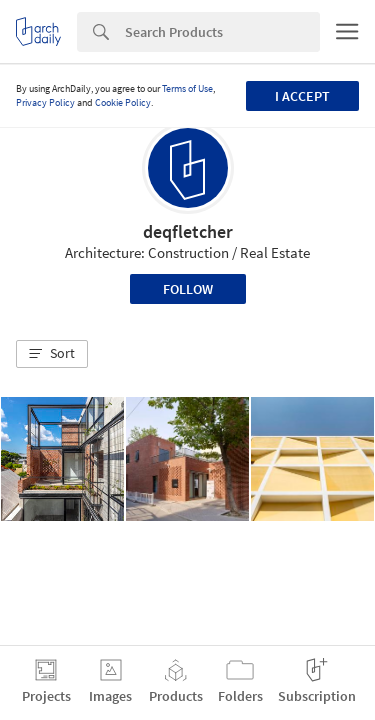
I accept (302, 96)
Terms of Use (187, 88)
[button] (52, 354)
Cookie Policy (123, 102)
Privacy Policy (45, 102)
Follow (188, 289)
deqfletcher (188, 231)
